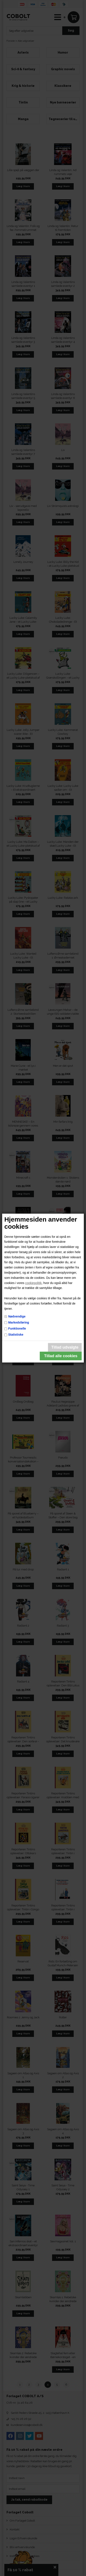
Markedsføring (18, 1322)
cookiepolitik (33, 1283)
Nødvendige (16, 1316)
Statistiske (15, 1334)
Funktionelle (17, 1328)
